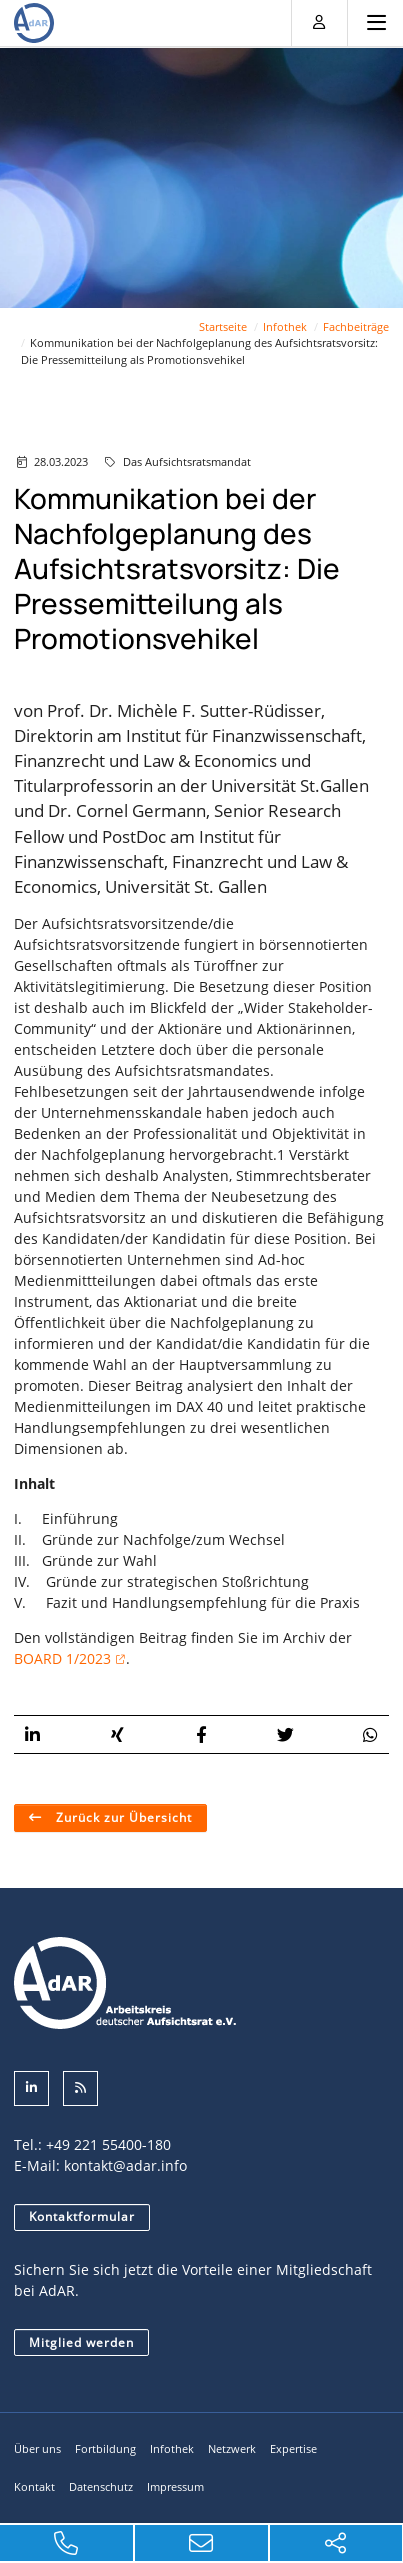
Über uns (37, 2448)
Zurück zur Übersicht (122, 1816)
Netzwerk (232, 2448)
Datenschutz (101, 2485)
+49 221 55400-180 (108, 2143)
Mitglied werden (81, 2341)
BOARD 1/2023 (62, 1657)
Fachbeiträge (356, 325)
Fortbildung (105, 2448)
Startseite (223, 325)
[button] (32, 1733)
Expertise (293, 2448)
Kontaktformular (82, 2215)
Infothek (285, 325)
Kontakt (34, 2485)
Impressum (175, 2485)
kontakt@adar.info (125, 2164)
